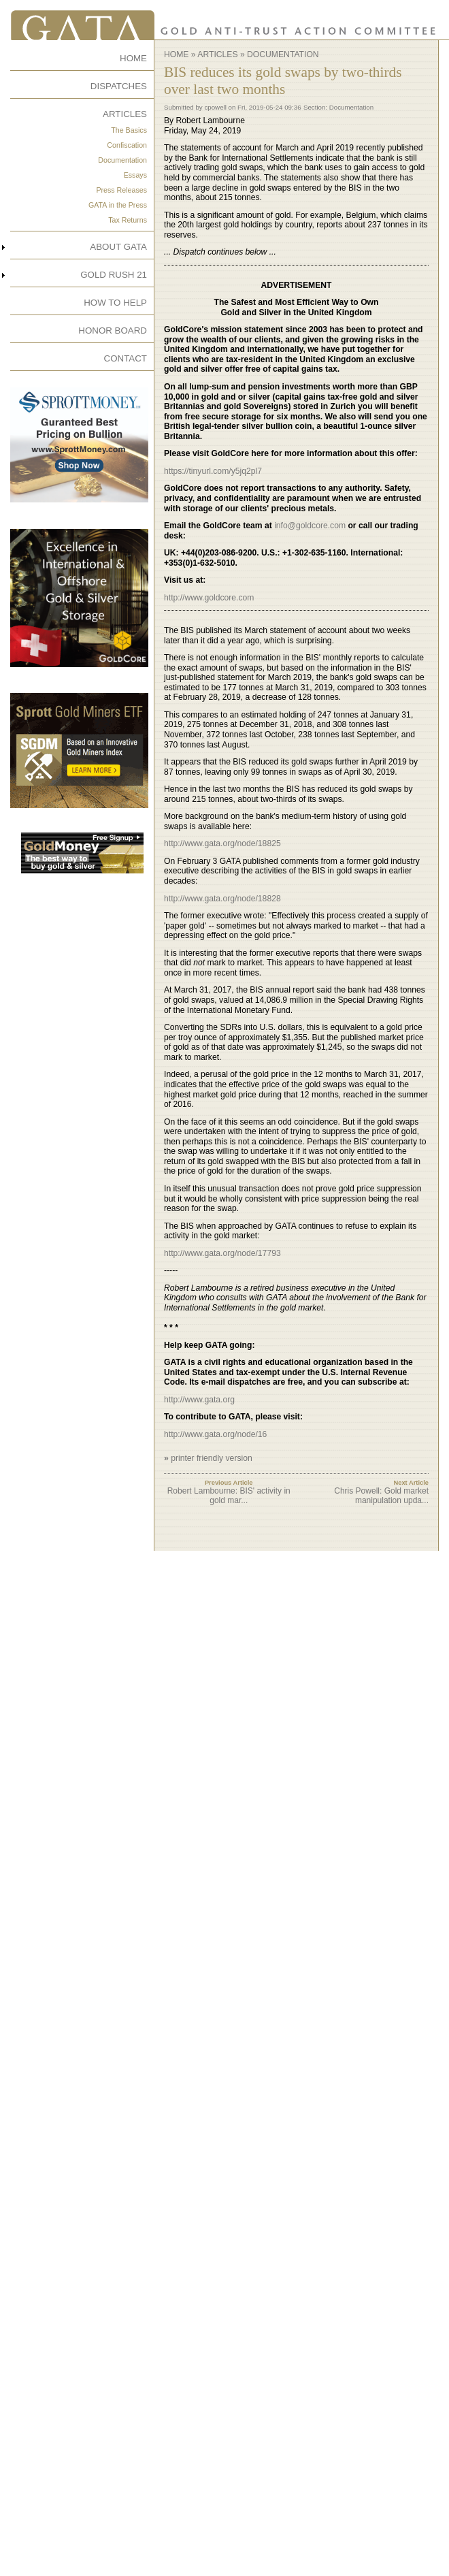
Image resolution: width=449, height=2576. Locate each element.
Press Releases (121, 190)
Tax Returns (127, 220)
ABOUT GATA (118, 247)
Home (176, 54)
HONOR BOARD (112, 330)
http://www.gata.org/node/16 (215, 1434)
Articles (217, 54)
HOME (133, 58)
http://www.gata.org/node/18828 (222, 898)
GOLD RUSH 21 (113, 275)
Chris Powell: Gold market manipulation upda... (381, 1495)
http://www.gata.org (199, 1399)
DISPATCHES (118, 86)
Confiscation (127, 145)
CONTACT (125, 358)
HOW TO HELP (115, 302)
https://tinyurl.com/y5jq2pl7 (213, 471)
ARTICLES (125, 114)
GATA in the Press (117, 205)
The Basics (129, 130)
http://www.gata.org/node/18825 (222, 843)
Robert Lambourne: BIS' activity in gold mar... (228, 1495)
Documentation (122, 160)
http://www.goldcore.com (209, 597)
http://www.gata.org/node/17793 (222, 1253)
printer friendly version (211, 1458)
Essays (135, 175)
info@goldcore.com (310, 525)
